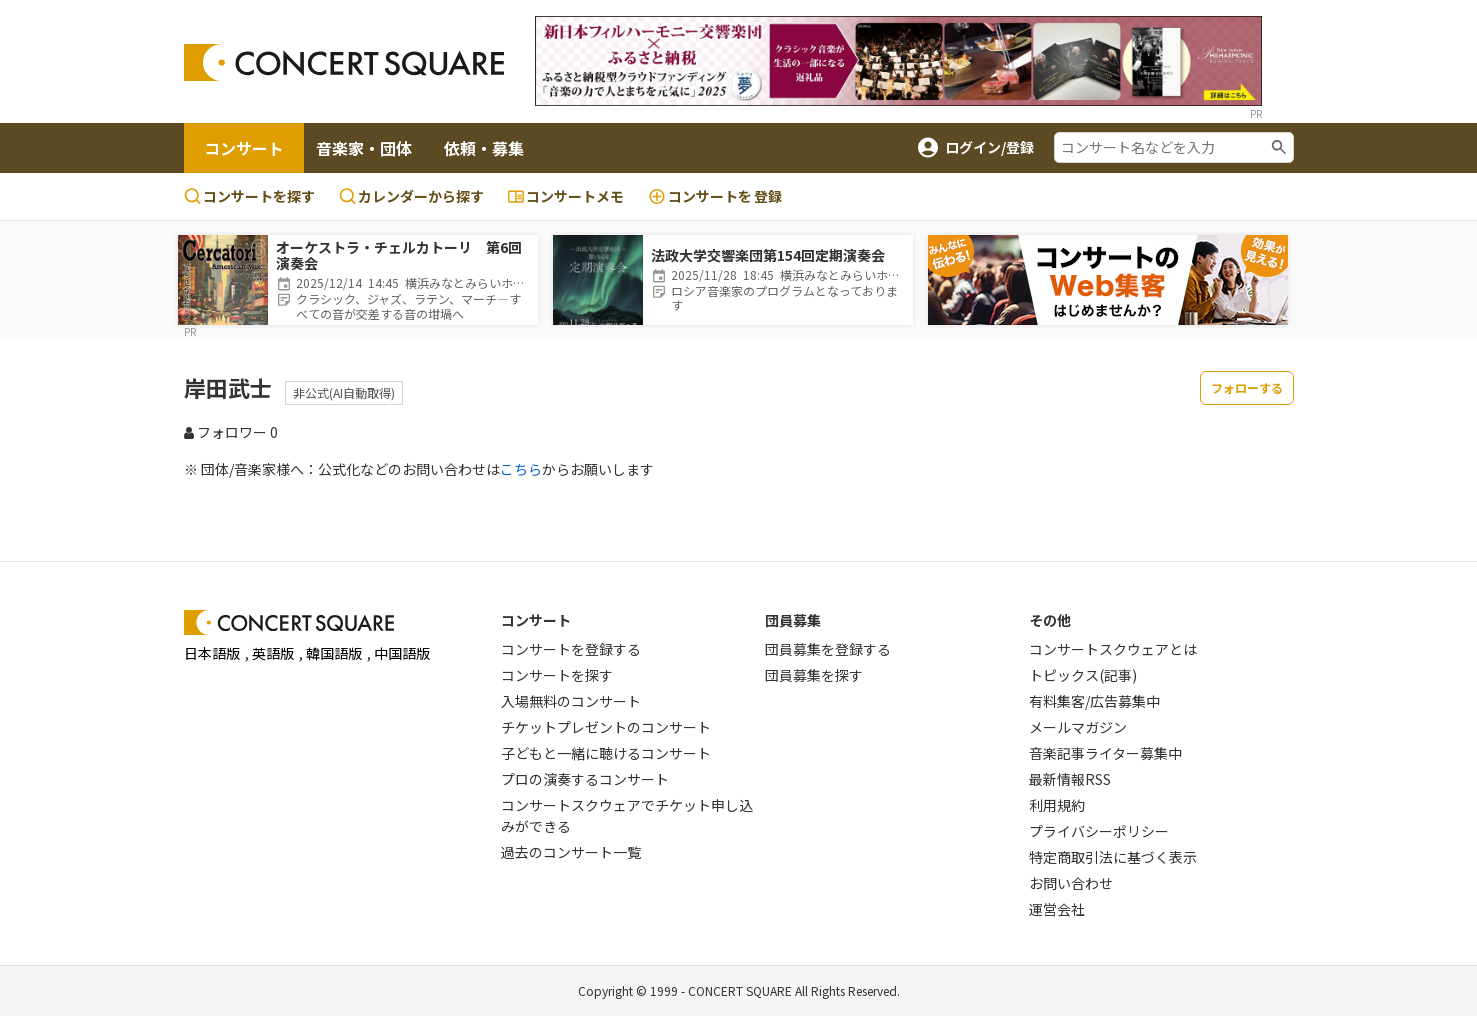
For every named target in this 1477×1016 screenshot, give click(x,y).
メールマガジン (1078, 727)
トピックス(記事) (1083, 675)
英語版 (273, 653)
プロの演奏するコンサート (585, 779)
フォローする (1247, 387)
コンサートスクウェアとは (1113, 649)
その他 (1050, 620)
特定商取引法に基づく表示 (1113, 857)
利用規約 (1057, 805)
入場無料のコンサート (571, 701)
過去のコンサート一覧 (571, 852)
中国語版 (402, 653)
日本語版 (212, 653)
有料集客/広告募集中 (1094, 701)
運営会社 (1057, 909)
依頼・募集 (484, 148)
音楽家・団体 (364, 148)
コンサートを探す (249, 196)
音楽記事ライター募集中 (1105, 753)
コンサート (244, 148)
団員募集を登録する (828, 649)
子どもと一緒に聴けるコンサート (606, 753)
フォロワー (231, 432)
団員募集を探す (814, 675)
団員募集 (793, 620)
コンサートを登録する (571, 649)
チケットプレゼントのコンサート (606, 727)
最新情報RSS (1070, 779)
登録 (715, 196)
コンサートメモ (566, 196)
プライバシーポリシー (1099, 831)
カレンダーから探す (411, 196)
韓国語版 (334, 653)
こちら (521, 469)
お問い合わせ (1071, 883)
